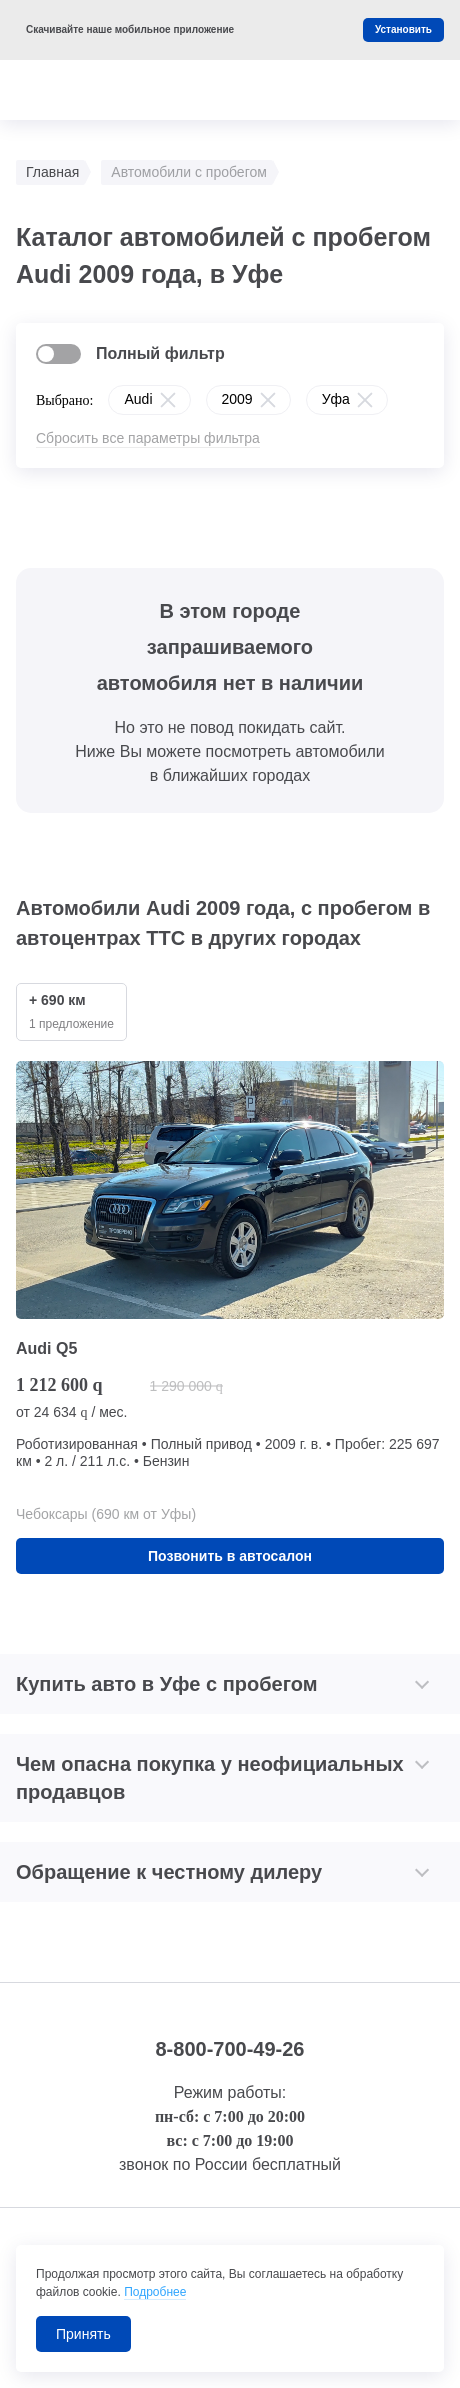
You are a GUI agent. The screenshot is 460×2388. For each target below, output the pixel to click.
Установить (403, 29)
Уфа (336, 399)
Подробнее (155, 2292)
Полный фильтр (160, 353)
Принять (83, 2334)
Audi (138, 399)
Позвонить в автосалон (230, 1556)
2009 (237, 399)
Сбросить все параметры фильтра (148, 438)
